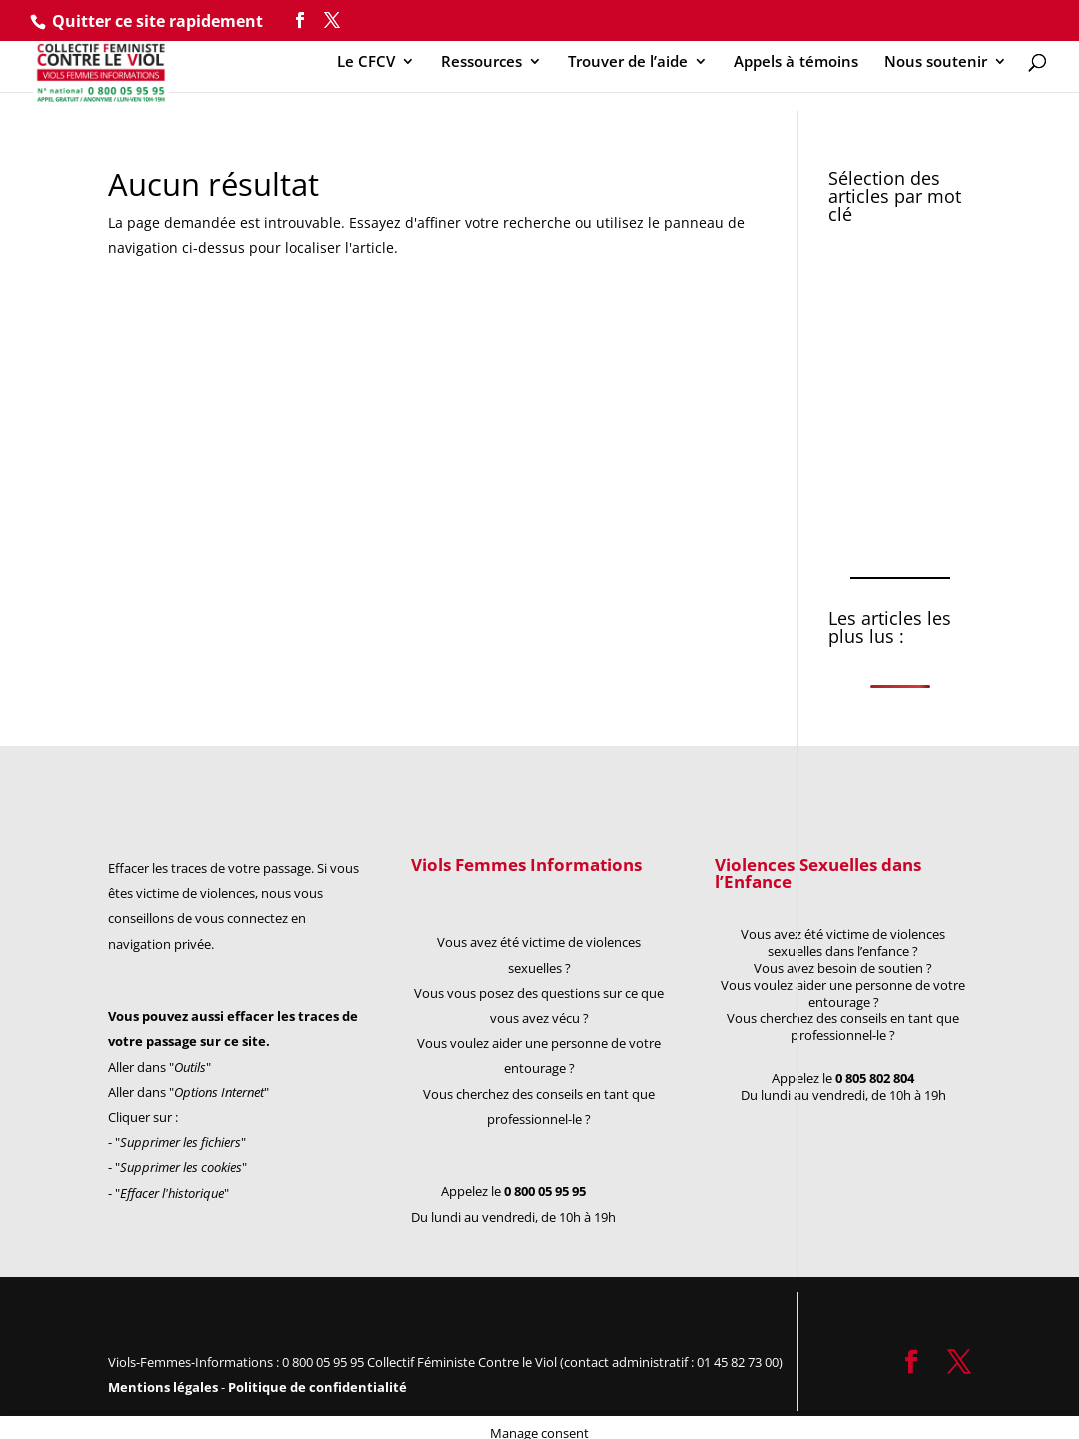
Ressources (481, 62)
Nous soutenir (935, 62)
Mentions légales (164, 1387)
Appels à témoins (796, 62)
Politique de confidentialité (317, 1387)
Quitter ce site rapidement (157, 21)
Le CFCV (366, 62)
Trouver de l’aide (628, 62)
